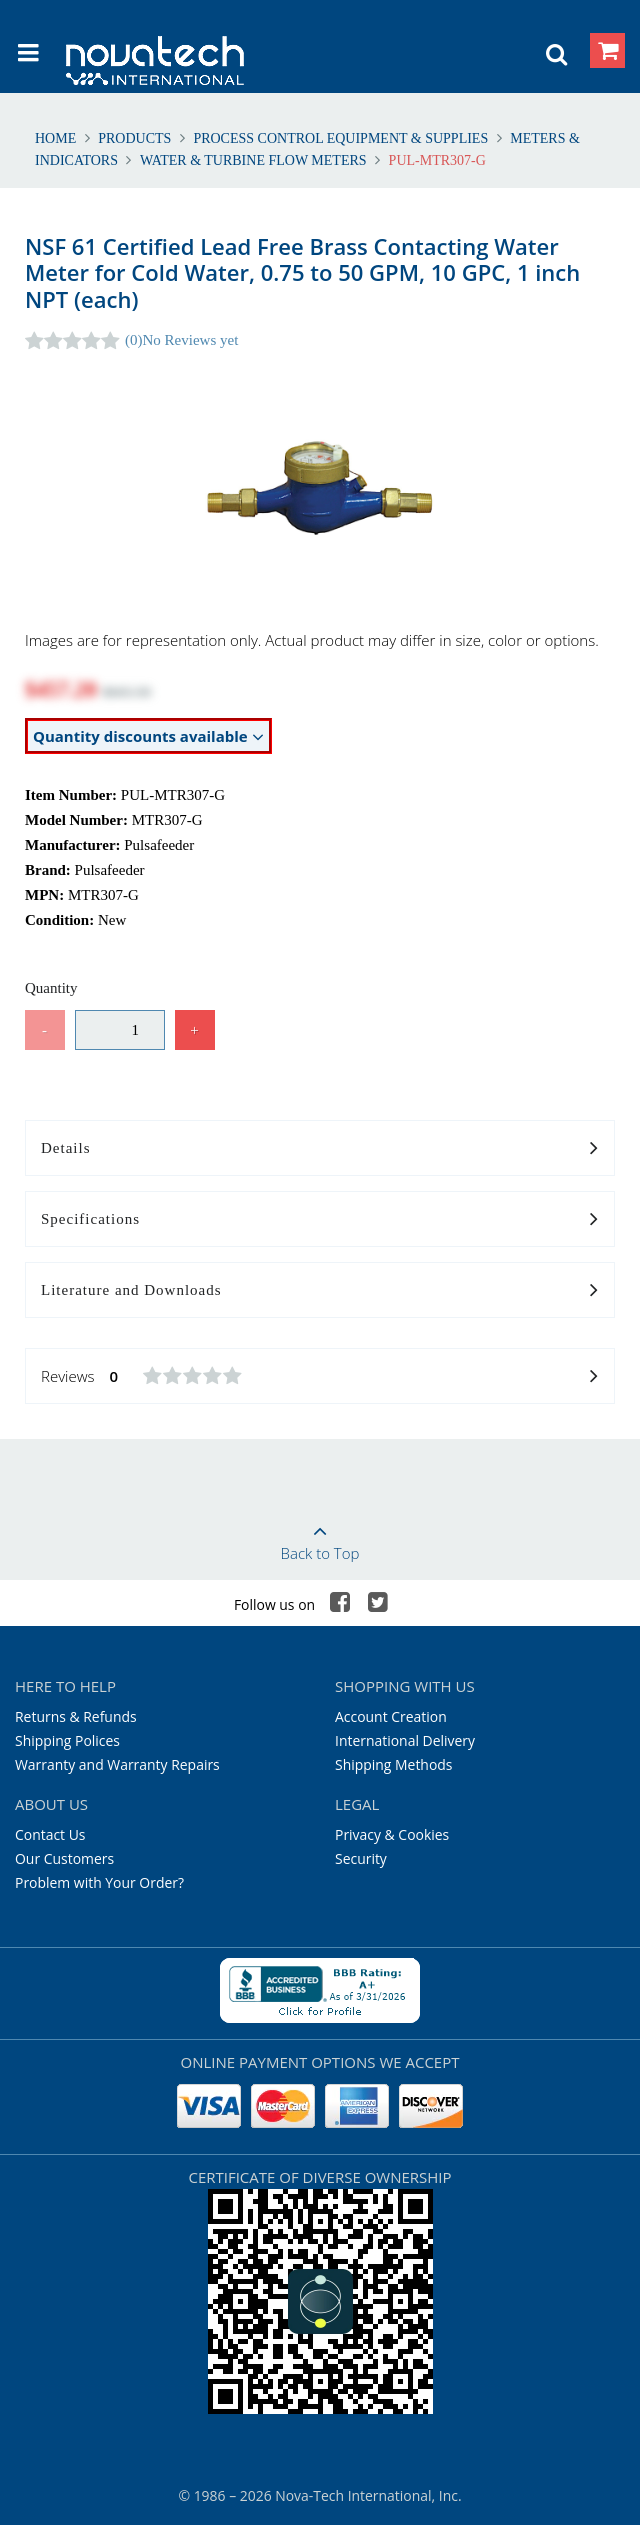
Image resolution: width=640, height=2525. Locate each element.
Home (57, 138)
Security (361, 1858)
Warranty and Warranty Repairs (117, 1764)
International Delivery (405, 1740)
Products (135, 138)
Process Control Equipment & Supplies (341, 138)
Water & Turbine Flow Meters (253, 160)
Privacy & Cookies (392, 1834)
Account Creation (391, 1716)
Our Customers (64, 1858)
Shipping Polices (67, 1740)
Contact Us (50, 1834)
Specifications (320, 1220)
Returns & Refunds (76, 1716)
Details (320, 1149)
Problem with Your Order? (99, 1882)
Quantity (51, 988)
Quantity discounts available (148, 736)
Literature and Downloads (320, 1291)
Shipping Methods (393, 1764)
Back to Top (320, 1536)
